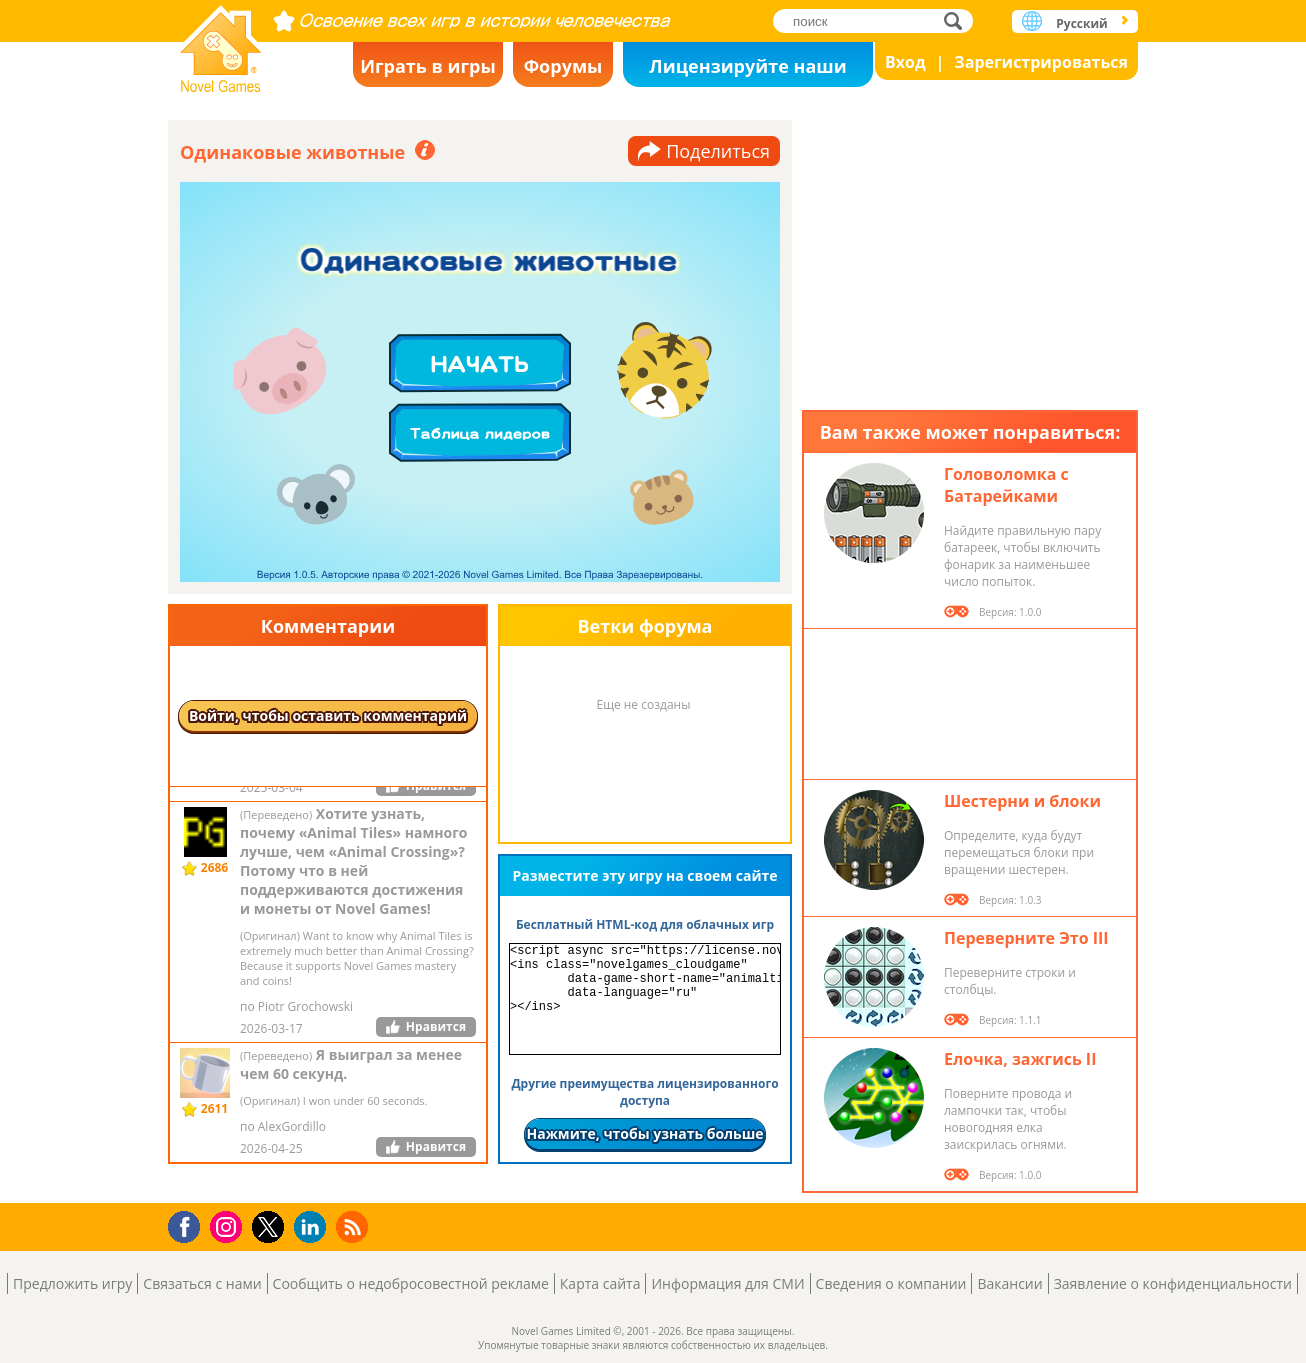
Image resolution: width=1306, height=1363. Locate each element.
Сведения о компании (891, 1283)
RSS (354, 1226)
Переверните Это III (1026, 938)
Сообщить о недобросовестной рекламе (411, 1283)
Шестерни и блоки (1022, 801)
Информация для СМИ (727, 1283)
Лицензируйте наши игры (747, 70)
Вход (905, 62)
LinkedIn (313, 1227)
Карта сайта (600, 1283)
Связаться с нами (202, 1283)
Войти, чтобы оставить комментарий (328, 715)
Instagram (229, 1225)
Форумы (563, 66)
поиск (958, 20)
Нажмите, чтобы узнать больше (644, 1133)
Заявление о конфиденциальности (1173, 1283)
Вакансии (1009, 1283)
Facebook (189, 1224)
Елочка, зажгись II (1020, 1059)
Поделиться (718, 151)
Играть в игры (428, 66)
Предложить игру (72, 1283)
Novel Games (221, 42)
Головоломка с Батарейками (1006, 485)
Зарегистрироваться (1041, 62)
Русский (1081, 23)
